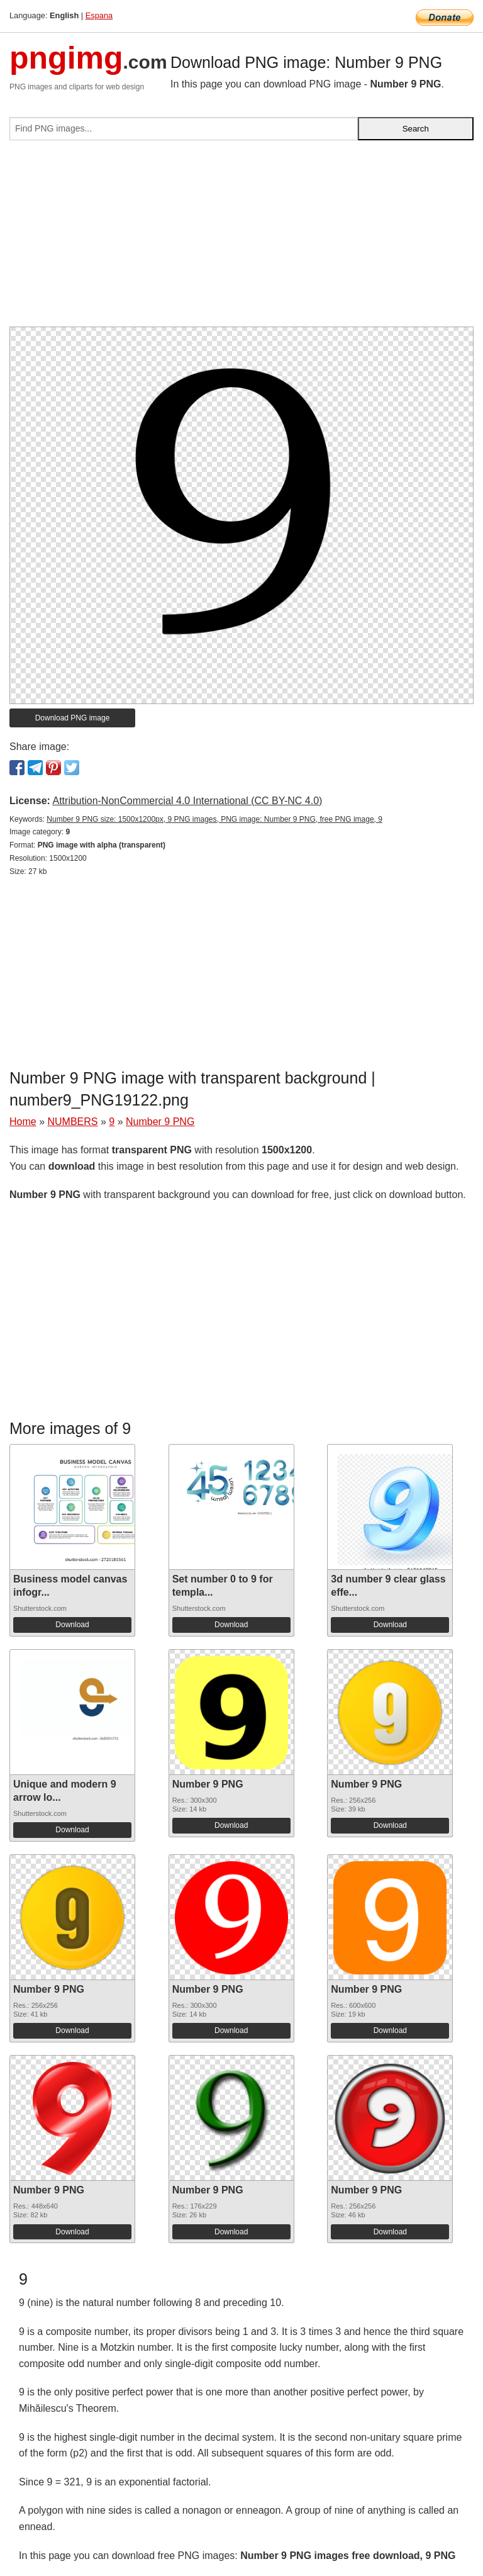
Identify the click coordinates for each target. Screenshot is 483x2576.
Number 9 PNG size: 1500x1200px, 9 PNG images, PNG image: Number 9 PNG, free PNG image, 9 (214, 819)
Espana (99, 15)
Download (72, 1624)
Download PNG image (72, 718)
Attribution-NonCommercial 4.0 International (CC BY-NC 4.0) (187, 800)
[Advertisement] (241, 238)
